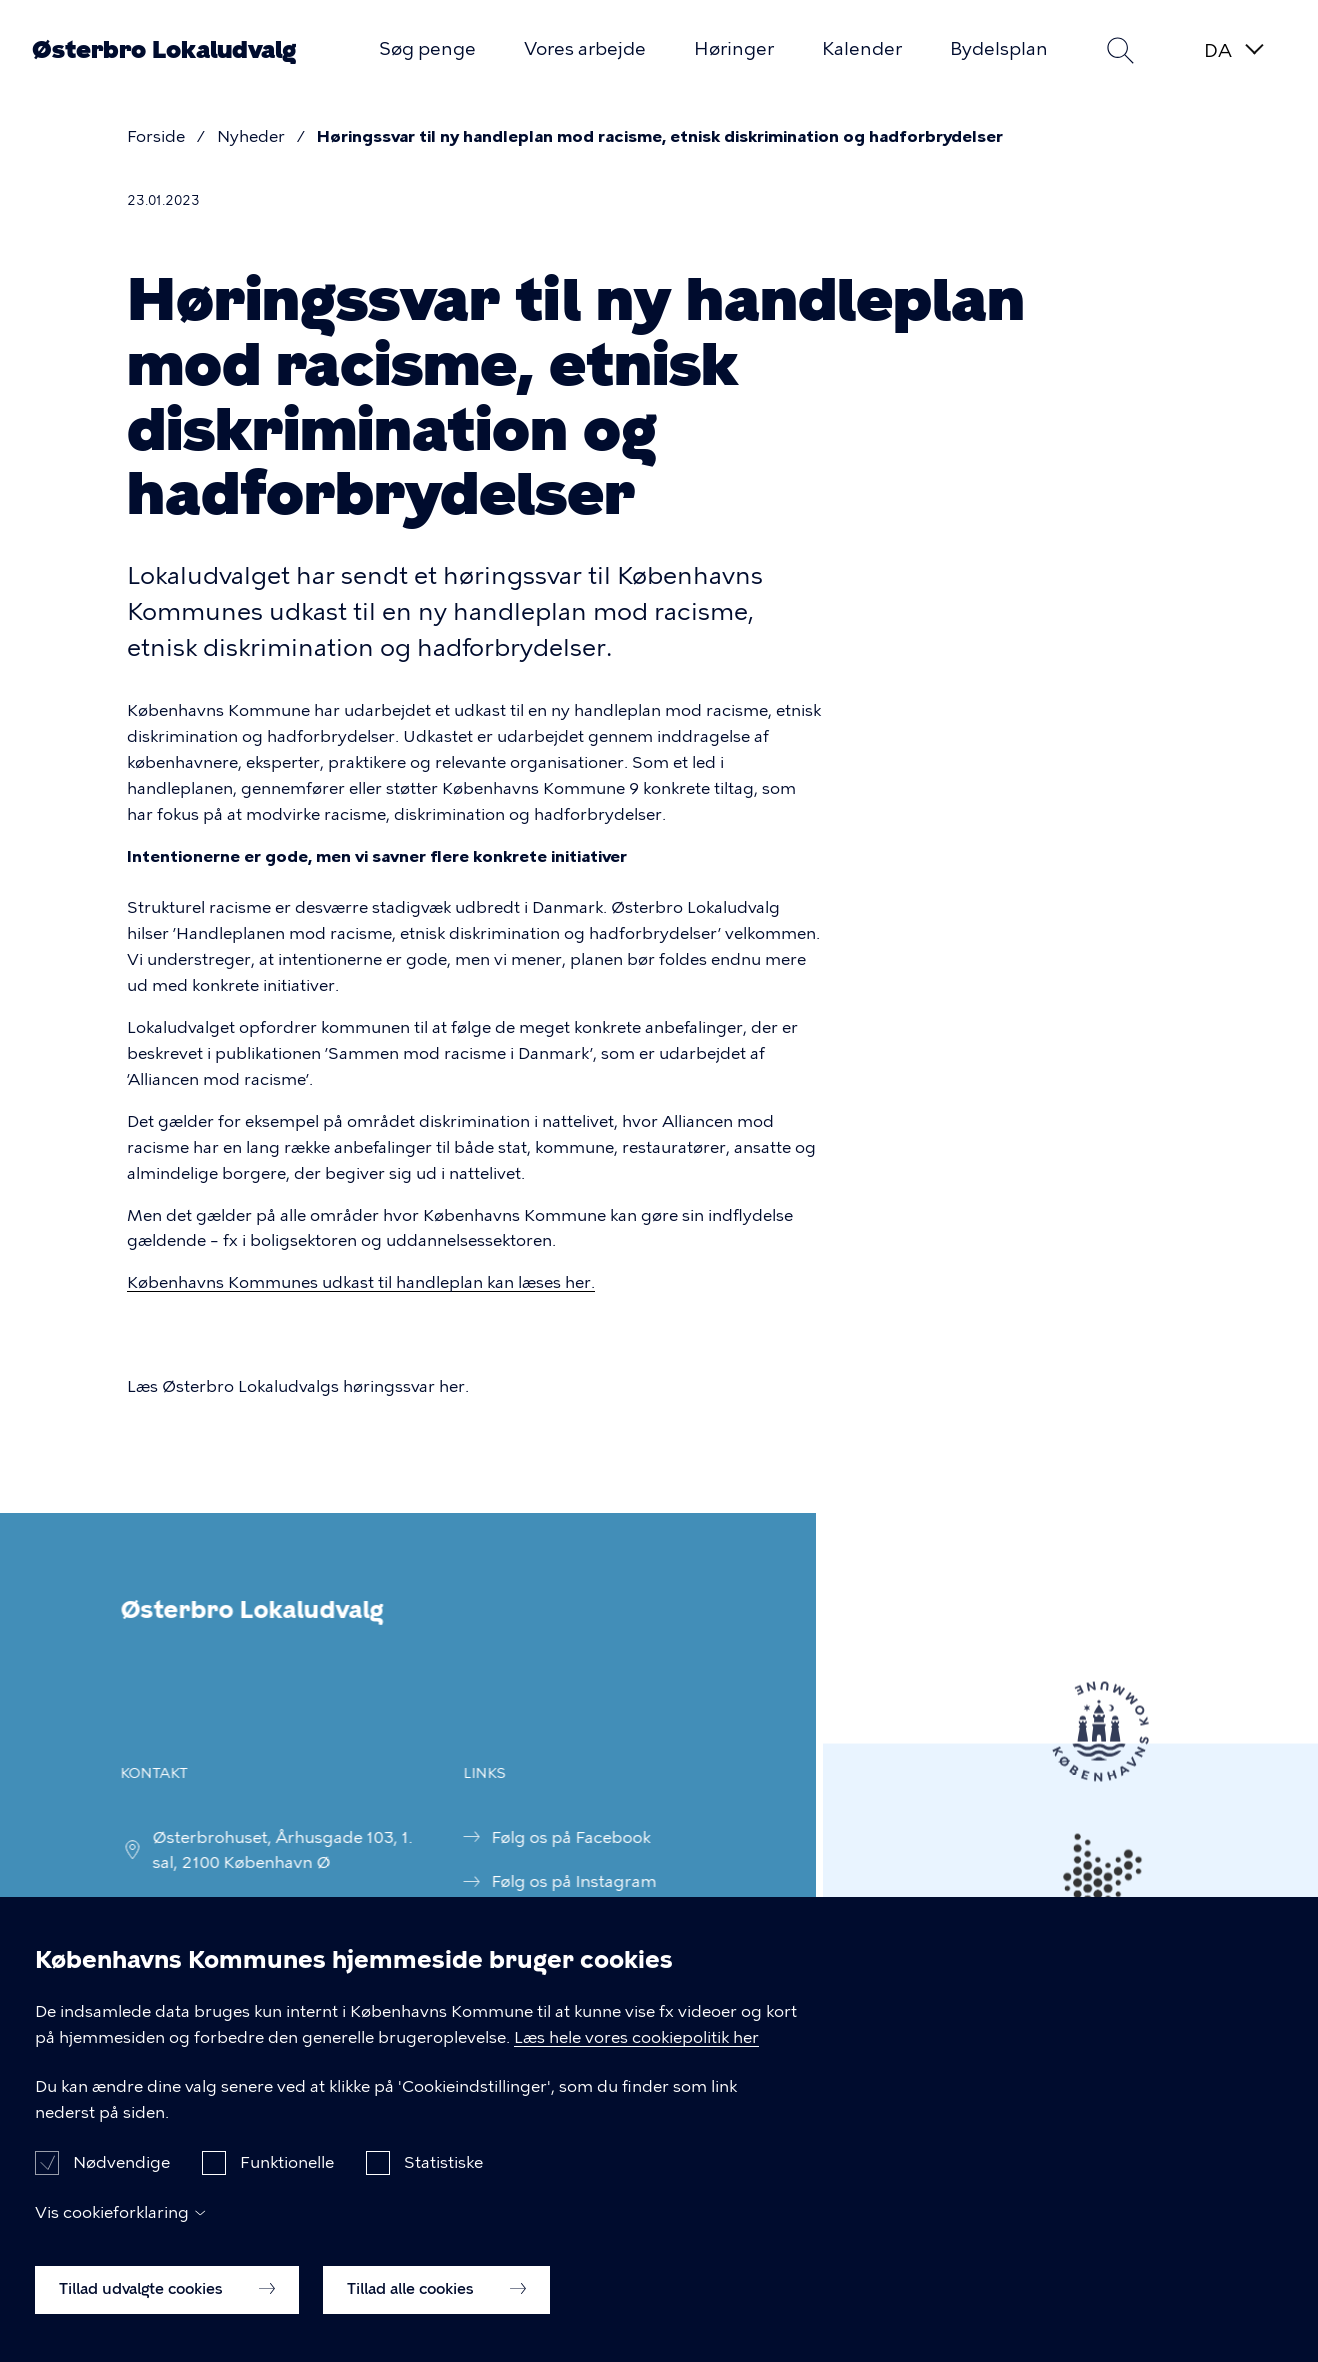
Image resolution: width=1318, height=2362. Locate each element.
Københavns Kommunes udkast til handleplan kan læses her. (361, 1282)
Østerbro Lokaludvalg (164, 50)
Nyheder (251, 136)
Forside (156, 136)
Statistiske (443, 2185)
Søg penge (427, 49)
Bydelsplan (999, 49)
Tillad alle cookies (436, 2311)
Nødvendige (121, 2185)
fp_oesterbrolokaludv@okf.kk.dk (253, 1904)
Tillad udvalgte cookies (167, 2311)
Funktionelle (287, 2185)
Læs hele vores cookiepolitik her (636, 2059)
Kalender (862, 49)
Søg (1120, 50)
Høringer (734, 49)
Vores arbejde (585, 49)
